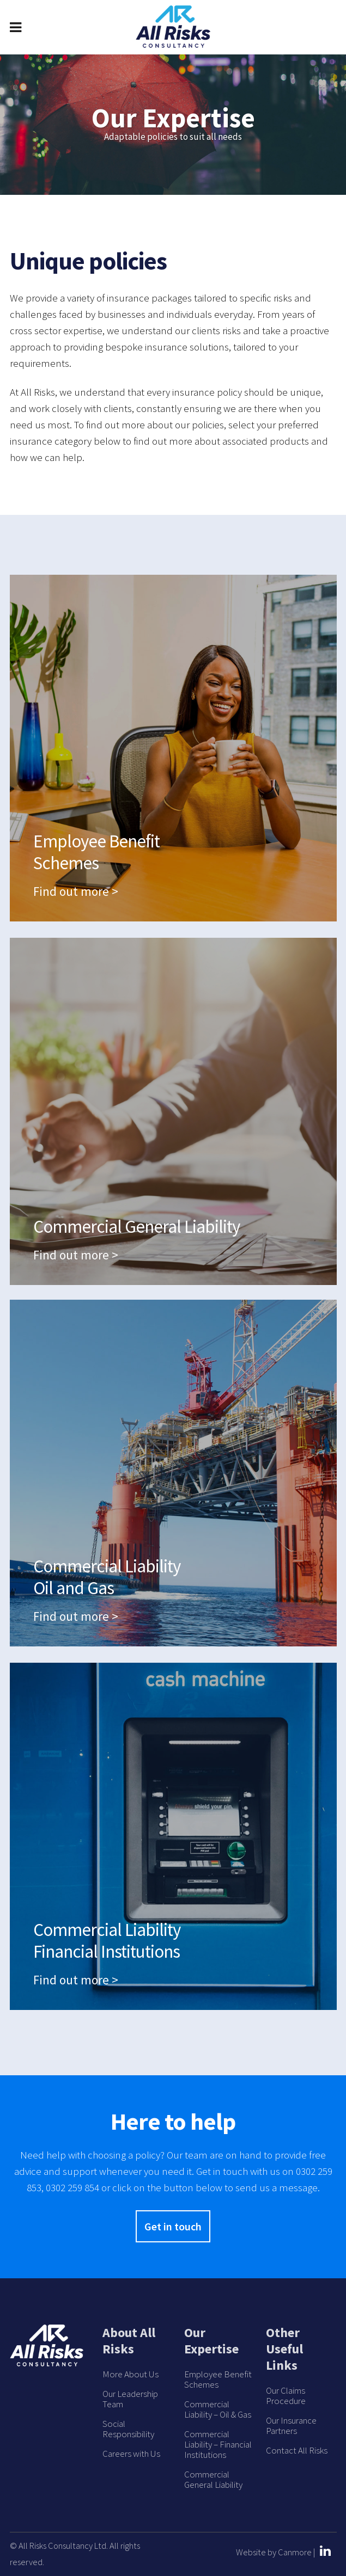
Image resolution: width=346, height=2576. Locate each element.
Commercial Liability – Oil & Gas (217, 2409)
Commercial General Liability (213, 2479)
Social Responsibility (128, 2429)
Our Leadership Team (130, 2399)
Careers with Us (131, 2454)
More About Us (130, 2374)
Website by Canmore (274, 2552)
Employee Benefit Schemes (218, 2379)
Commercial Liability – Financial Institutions (218, 2444)
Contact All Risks (296, 2450)
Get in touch (173, 2226)
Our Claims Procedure (286, 2396)
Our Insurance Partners (291, 2425)
